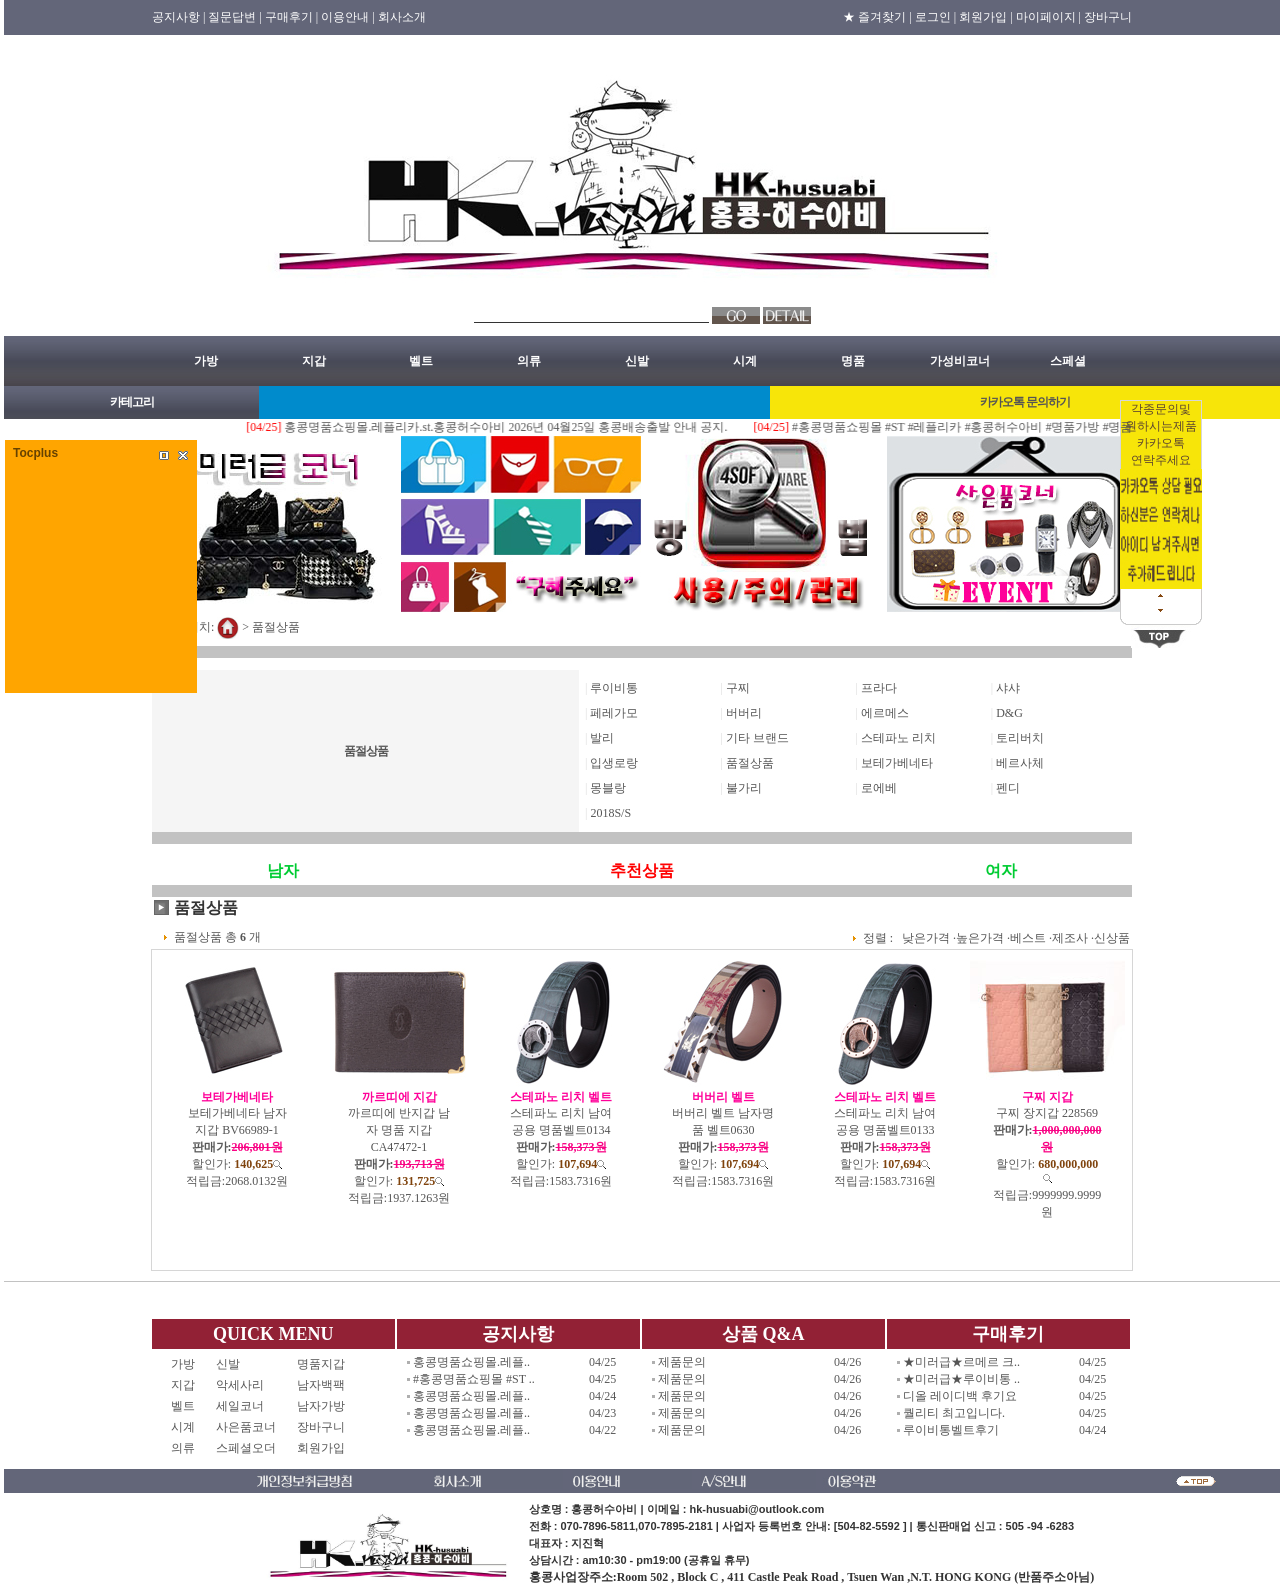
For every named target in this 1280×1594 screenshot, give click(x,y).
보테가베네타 (897, 763)
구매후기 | (291, 17)
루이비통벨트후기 (951, 1430)
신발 (637, 361)
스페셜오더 (246, 1448)
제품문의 (682, 1362)
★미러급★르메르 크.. (961, 1362)
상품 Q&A (763, 1334)
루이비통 (614, 688)
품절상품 (276, 626)
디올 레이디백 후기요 (960, 1396)
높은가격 (980, 938)
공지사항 (518, 1334)
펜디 (1008, 788)
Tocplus (35, 453)
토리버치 (1020, 738)
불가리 (744, 788)
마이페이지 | (1048, 17)
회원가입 (321, 1448)
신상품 (1112, 938)
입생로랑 (614, 763)
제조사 (1070, 938)
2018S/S (610, 813)
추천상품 (642, 870)
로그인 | (935, 17)
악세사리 (246, 1385)
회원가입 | (985, 17)
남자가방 (321, 1406)
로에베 (879, 788)
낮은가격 (926, 938)
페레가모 (614, 713)
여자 (1001, 870)
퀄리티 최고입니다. (954, 1413)
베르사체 (1020, 763)
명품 (853, 361)
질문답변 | (234, 17)
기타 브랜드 (757, 738)
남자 (283, 870)
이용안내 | (347, 17)
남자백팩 (321, 1385)
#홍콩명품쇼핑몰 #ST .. (474, 1379)
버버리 (744, 713)
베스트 (1028, 938)
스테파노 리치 (898, 738)
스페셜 (1068, 361)
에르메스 (885, 713)
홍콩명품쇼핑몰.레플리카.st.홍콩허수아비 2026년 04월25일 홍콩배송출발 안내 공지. (522, 427)
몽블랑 (608, 788)
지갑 (314, 361)
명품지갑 (321, 1364)
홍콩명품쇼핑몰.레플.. (471, 1362)
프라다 (879, 688)
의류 (529, 361)
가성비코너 (960, 361)
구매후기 (1008, 1334)
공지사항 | (178, 17)
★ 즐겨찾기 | (877, 17)
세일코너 (246, 1406)
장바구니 (1108, 17)
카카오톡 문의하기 (1025, 402)
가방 (206, 361)
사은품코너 (246, 1427)
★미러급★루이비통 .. (961, 1379)
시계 (745, 361)
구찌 (738, 688)
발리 (602, 738)
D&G (1009, 713)
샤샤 (1008, 688)
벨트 (421, 361)
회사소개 (402, 17)
